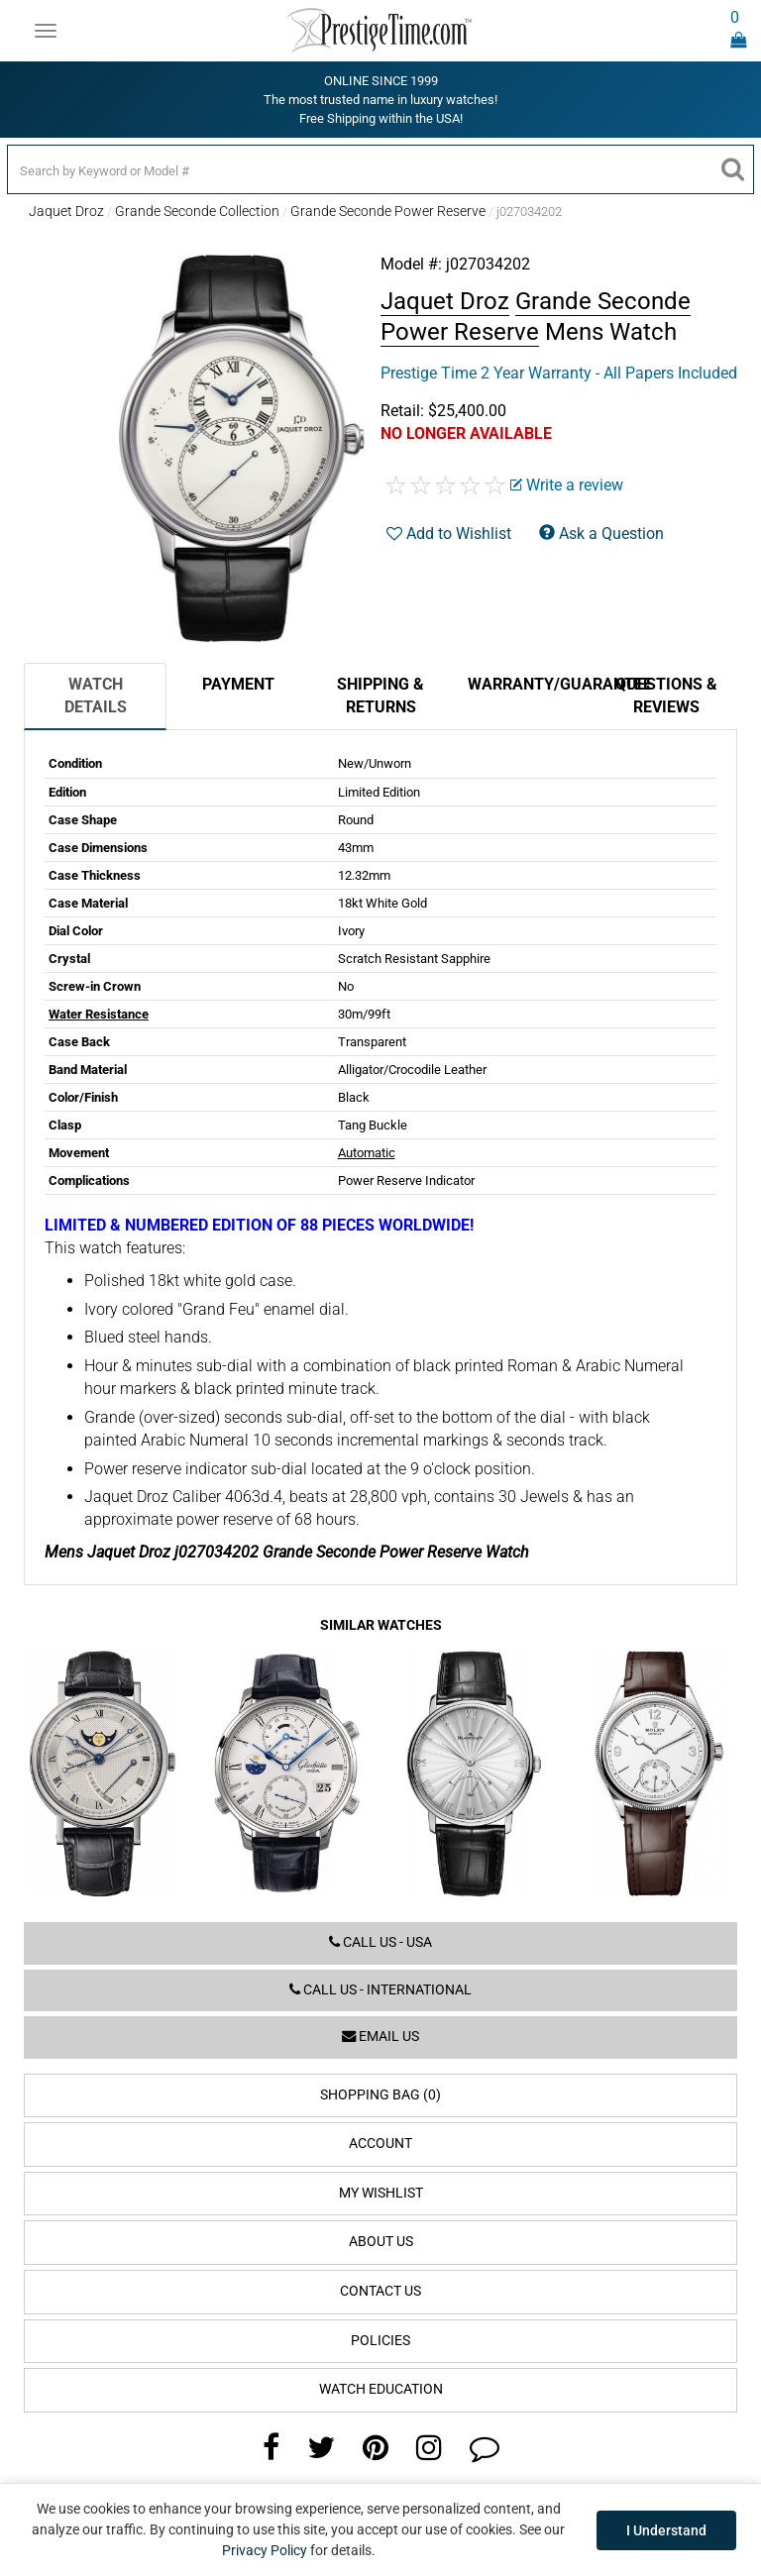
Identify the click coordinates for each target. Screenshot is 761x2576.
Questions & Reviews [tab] (666, 695)
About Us (381, 2241)
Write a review (566, 485)
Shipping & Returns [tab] (380, 695)
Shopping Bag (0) (380, 2095)
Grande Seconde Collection (197, 211)
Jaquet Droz (66, 211)
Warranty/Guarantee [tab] (531, 684)
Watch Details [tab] (95, 695)
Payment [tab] (238, 684)
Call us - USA (380, 1942)
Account (380, 2143)
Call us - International (380, 1990)
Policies (380, 2340)
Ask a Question (601, 533)
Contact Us (380, 2291)
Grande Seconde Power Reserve (388, 211)
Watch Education (381, 2389)
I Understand (666, 2530)
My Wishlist (381, 2193)
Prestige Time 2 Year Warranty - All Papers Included (558, 373)
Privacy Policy (264, 2550)
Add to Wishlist (448, 533)
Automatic (366, 1152)
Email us (380, 2036)
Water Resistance (99, 1014)
